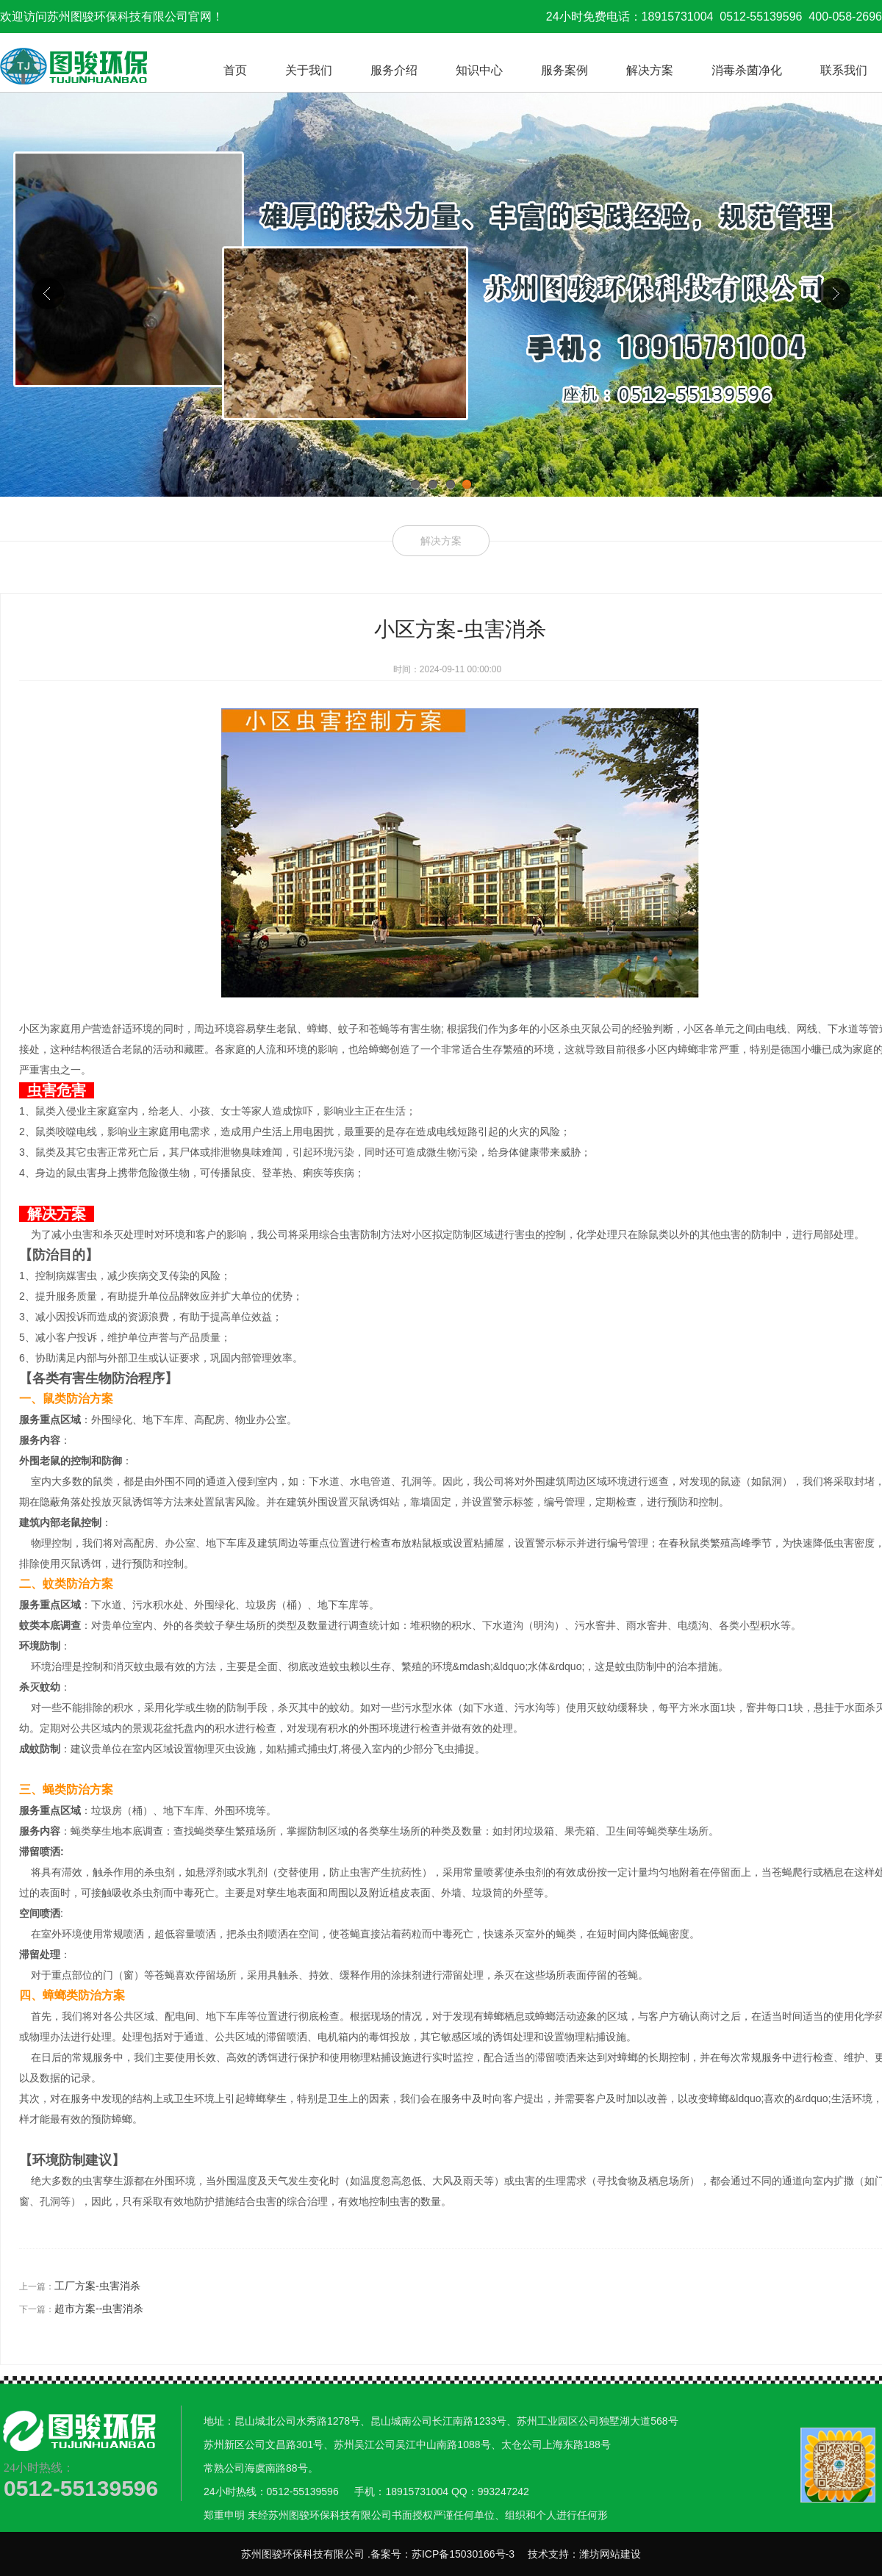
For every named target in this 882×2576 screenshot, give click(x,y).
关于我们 (308, 70)
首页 (235, 70)
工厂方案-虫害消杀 (97, 2286)
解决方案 (649, 70)
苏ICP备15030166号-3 (463, 2554)
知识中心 (479, 70)
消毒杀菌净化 (746, 70)
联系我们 (843, 70)
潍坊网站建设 (610, 2554)
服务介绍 (393, 70)
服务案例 (564, 70)
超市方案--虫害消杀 (98, 2308)
